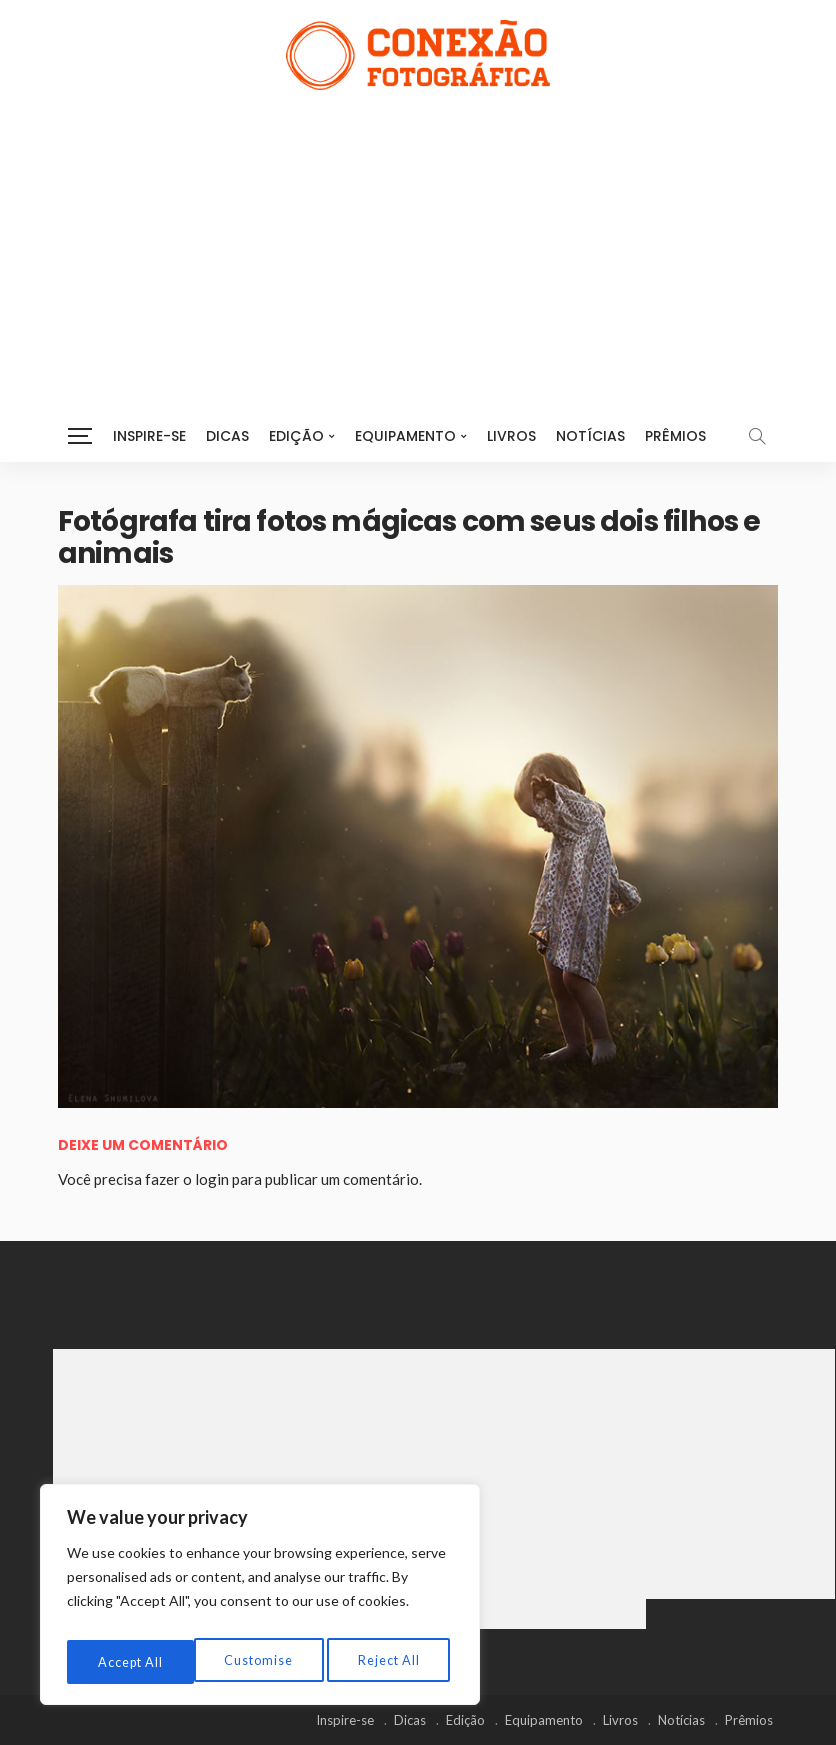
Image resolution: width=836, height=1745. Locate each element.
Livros (511, 436)
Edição (296, 436)
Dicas (227, 436)
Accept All (390, 1661)
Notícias (590, 436)
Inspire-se (149, 436)
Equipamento (405, 436)
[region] (260, 1600)
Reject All (261, 1661)
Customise (130, 1661)
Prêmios (675, 436)
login (212, 1179)
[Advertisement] (418, 240)
